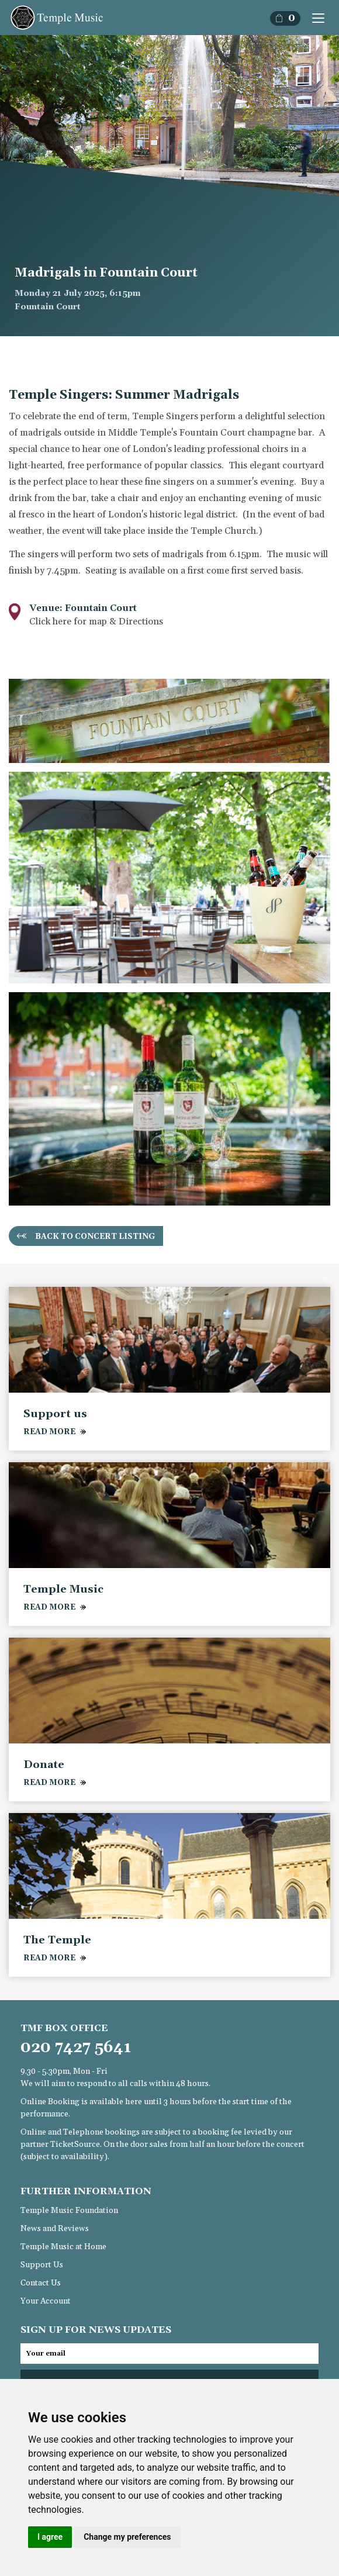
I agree (50, 2537)
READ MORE (49, 1432)
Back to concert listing (95, 1236)
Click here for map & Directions (96, 621)
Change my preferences (127, 2537)
